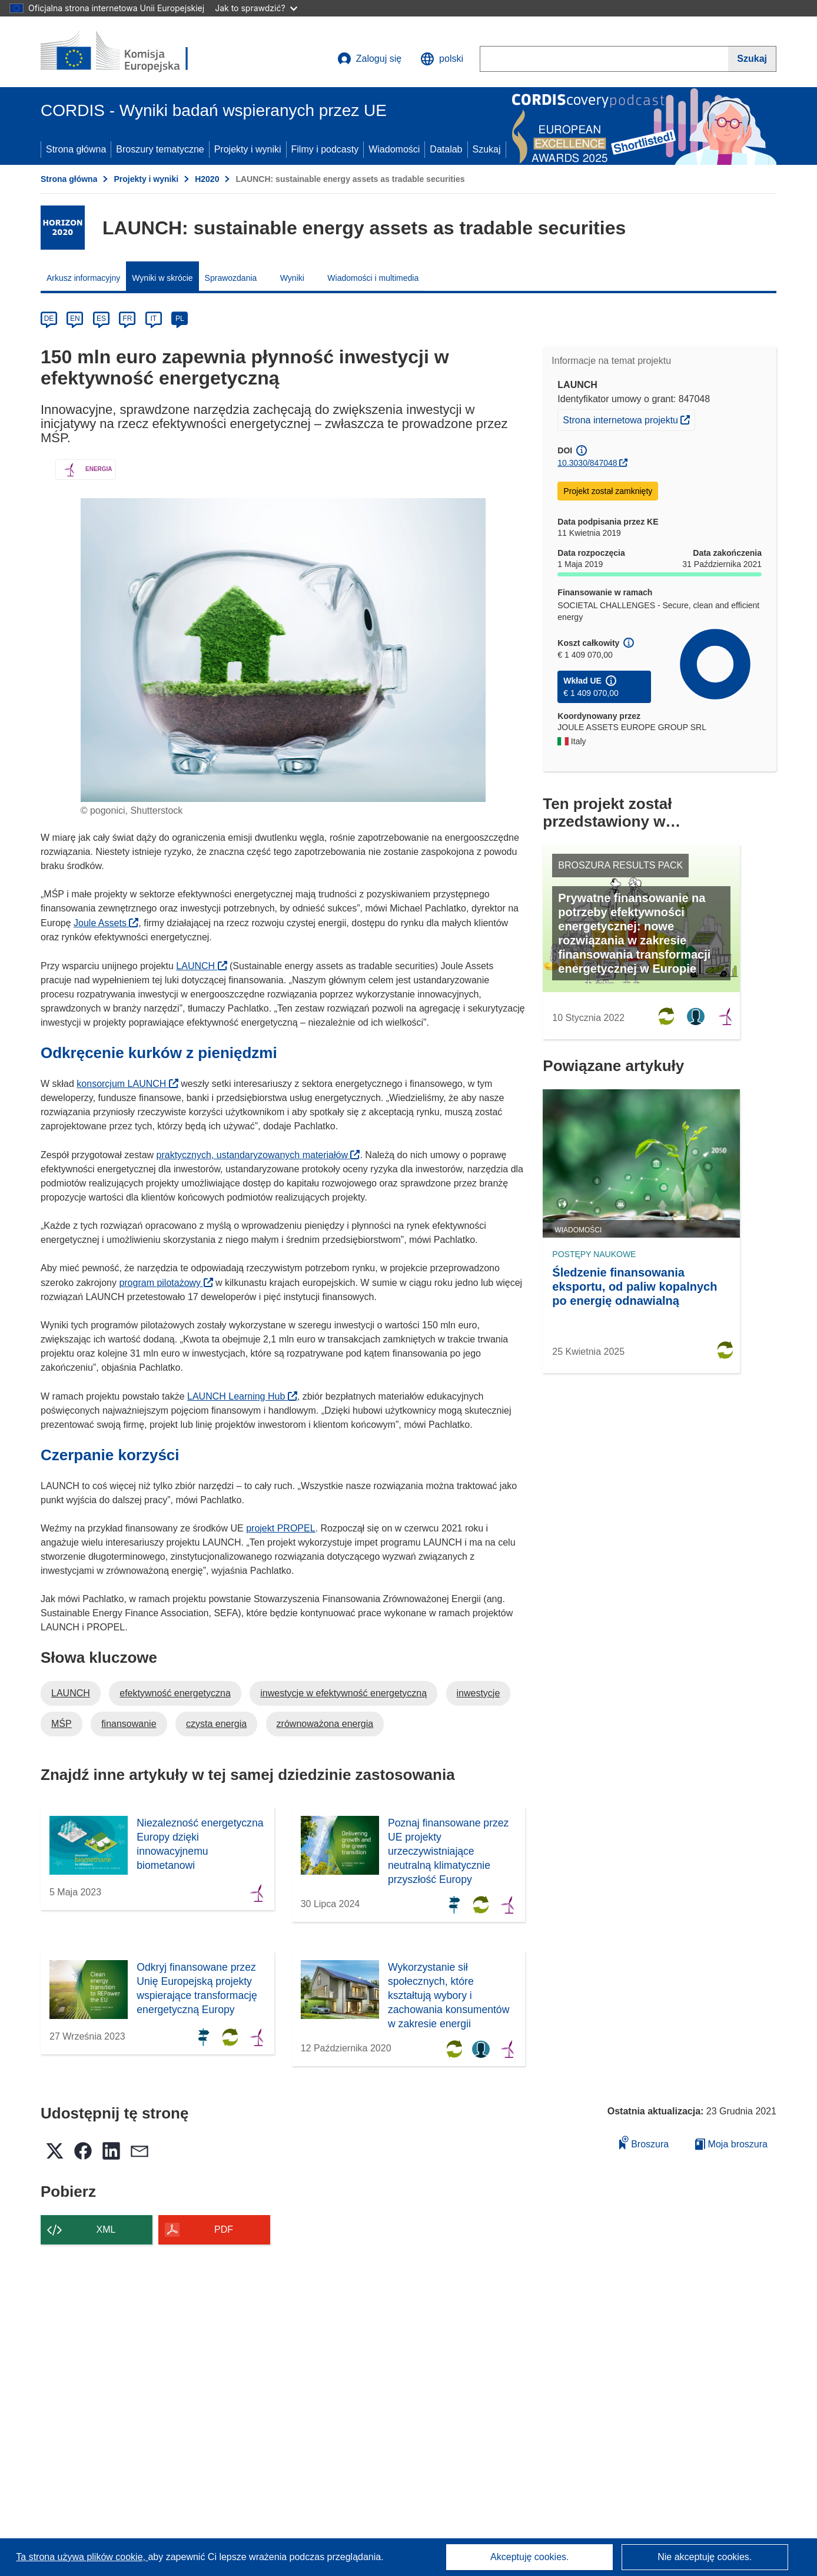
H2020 (207, 179)
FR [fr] (127, 318)
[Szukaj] (752, 59)
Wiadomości (394, 149)
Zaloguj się (369, 59)
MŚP (61, 1724)
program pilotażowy (165, 1283)
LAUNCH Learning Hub (242, 1396)
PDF (223, 2229)
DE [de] (49, 318)
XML (106, 2229)
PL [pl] (179, 318)
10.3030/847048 (587, 463)
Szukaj (487, 149)
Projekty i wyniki (247, 149)
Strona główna (76, 149)
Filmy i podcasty (325, 149)
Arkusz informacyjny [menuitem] (83, 278)
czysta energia (216, 1724)
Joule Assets (106, 923)
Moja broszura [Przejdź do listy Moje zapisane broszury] (731, 2144)
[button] (442, 59)
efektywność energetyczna (175, 1693)
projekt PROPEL (280, 1528)
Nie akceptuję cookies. (704, 2557)
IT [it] (153, 318)
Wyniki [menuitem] (292, 278)
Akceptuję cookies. (529, 2557)
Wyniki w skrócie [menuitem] (162, 278)
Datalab (446, 149)
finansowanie (128, 1724)
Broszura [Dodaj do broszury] (644, 2142)
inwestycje (478, 1693)
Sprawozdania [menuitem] (231, 278)
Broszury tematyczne (160, 149)
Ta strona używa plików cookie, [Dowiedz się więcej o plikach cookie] (82, 2557)
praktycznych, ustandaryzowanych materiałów (258, 1155)
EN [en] (75, 318)
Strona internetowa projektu (628, 418)
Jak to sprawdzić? (256, 8)
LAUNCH (201, 966)
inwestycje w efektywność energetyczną (343, 1693)
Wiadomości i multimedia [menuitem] (373, 278)
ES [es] (101, 318)
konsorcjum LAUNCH (127, 1084)
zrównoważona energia (325, 1724)
